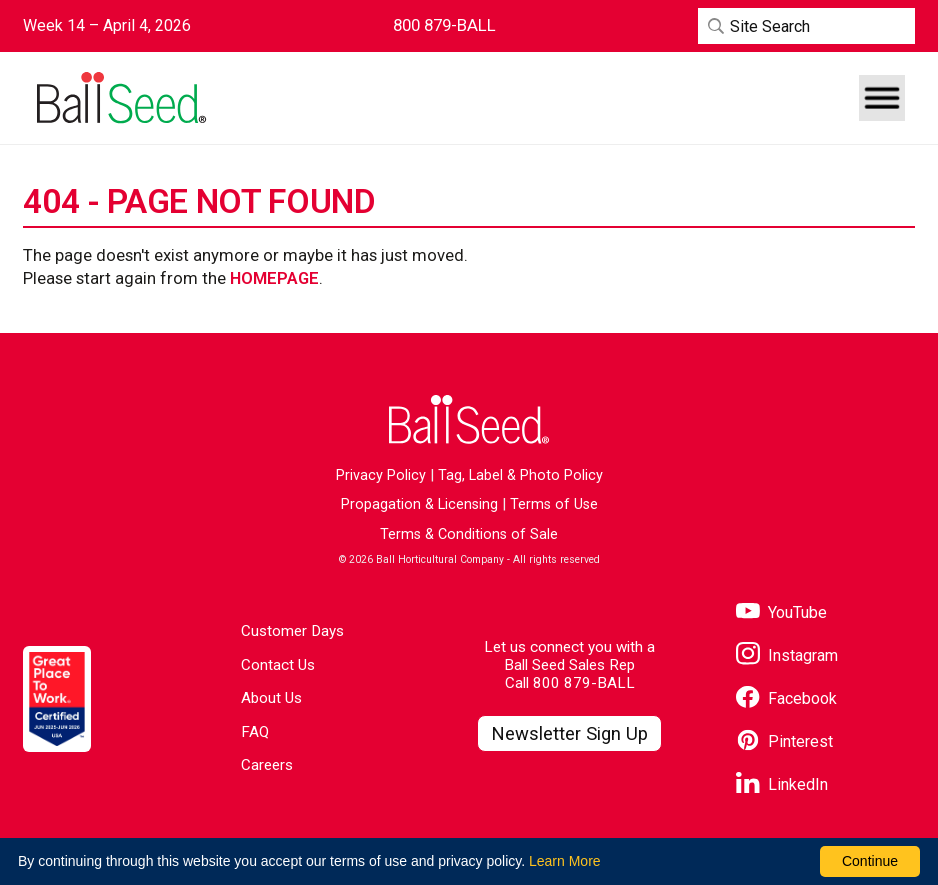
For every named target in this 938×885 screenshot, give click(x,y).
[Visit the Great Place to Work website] (56, 698)
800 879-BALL (584, 683)
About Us (271, 698)
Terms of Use (554, 504)
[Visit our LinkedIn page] (782, 784)
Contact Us (278, 665)
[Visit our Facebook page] (786, 698)
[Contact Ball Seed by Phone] (444, 25)
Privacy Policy (381, 475)
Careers (267, 765)
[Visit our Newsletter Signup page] (569, 734)
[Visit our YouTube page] (781, 612)
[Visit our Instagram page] (787, 655)
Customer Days (292, 631)
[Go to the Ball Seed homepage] (120, 98)
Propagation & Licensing (419, 504)
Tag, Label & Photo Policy (520, 475)
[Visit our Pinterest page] (784, 741)
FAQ (255, 732)
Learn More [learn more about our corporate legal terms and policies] (565, 861)
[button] (882, 98)
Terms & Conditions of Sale (469, 534)
